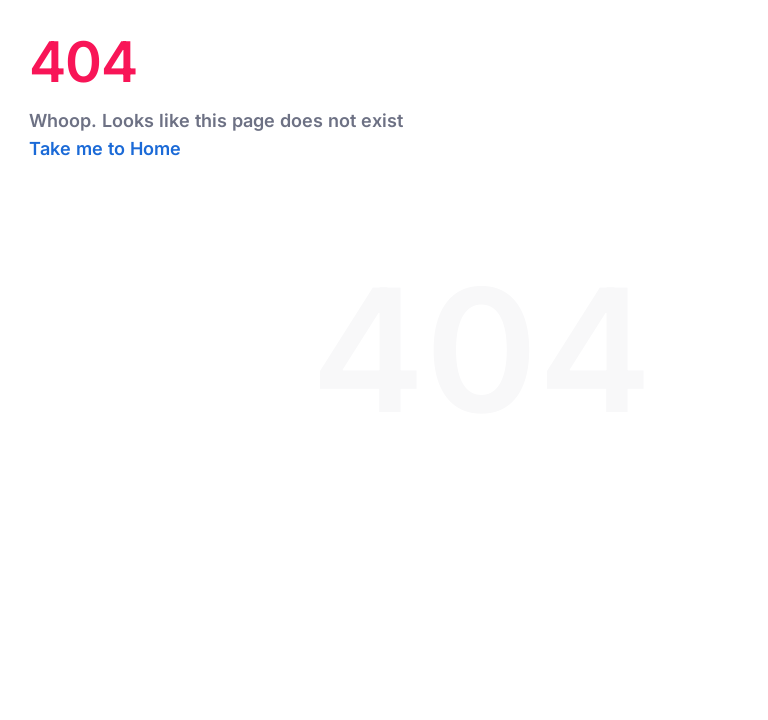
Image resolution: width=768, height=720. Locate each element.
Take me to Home (105, 148)
